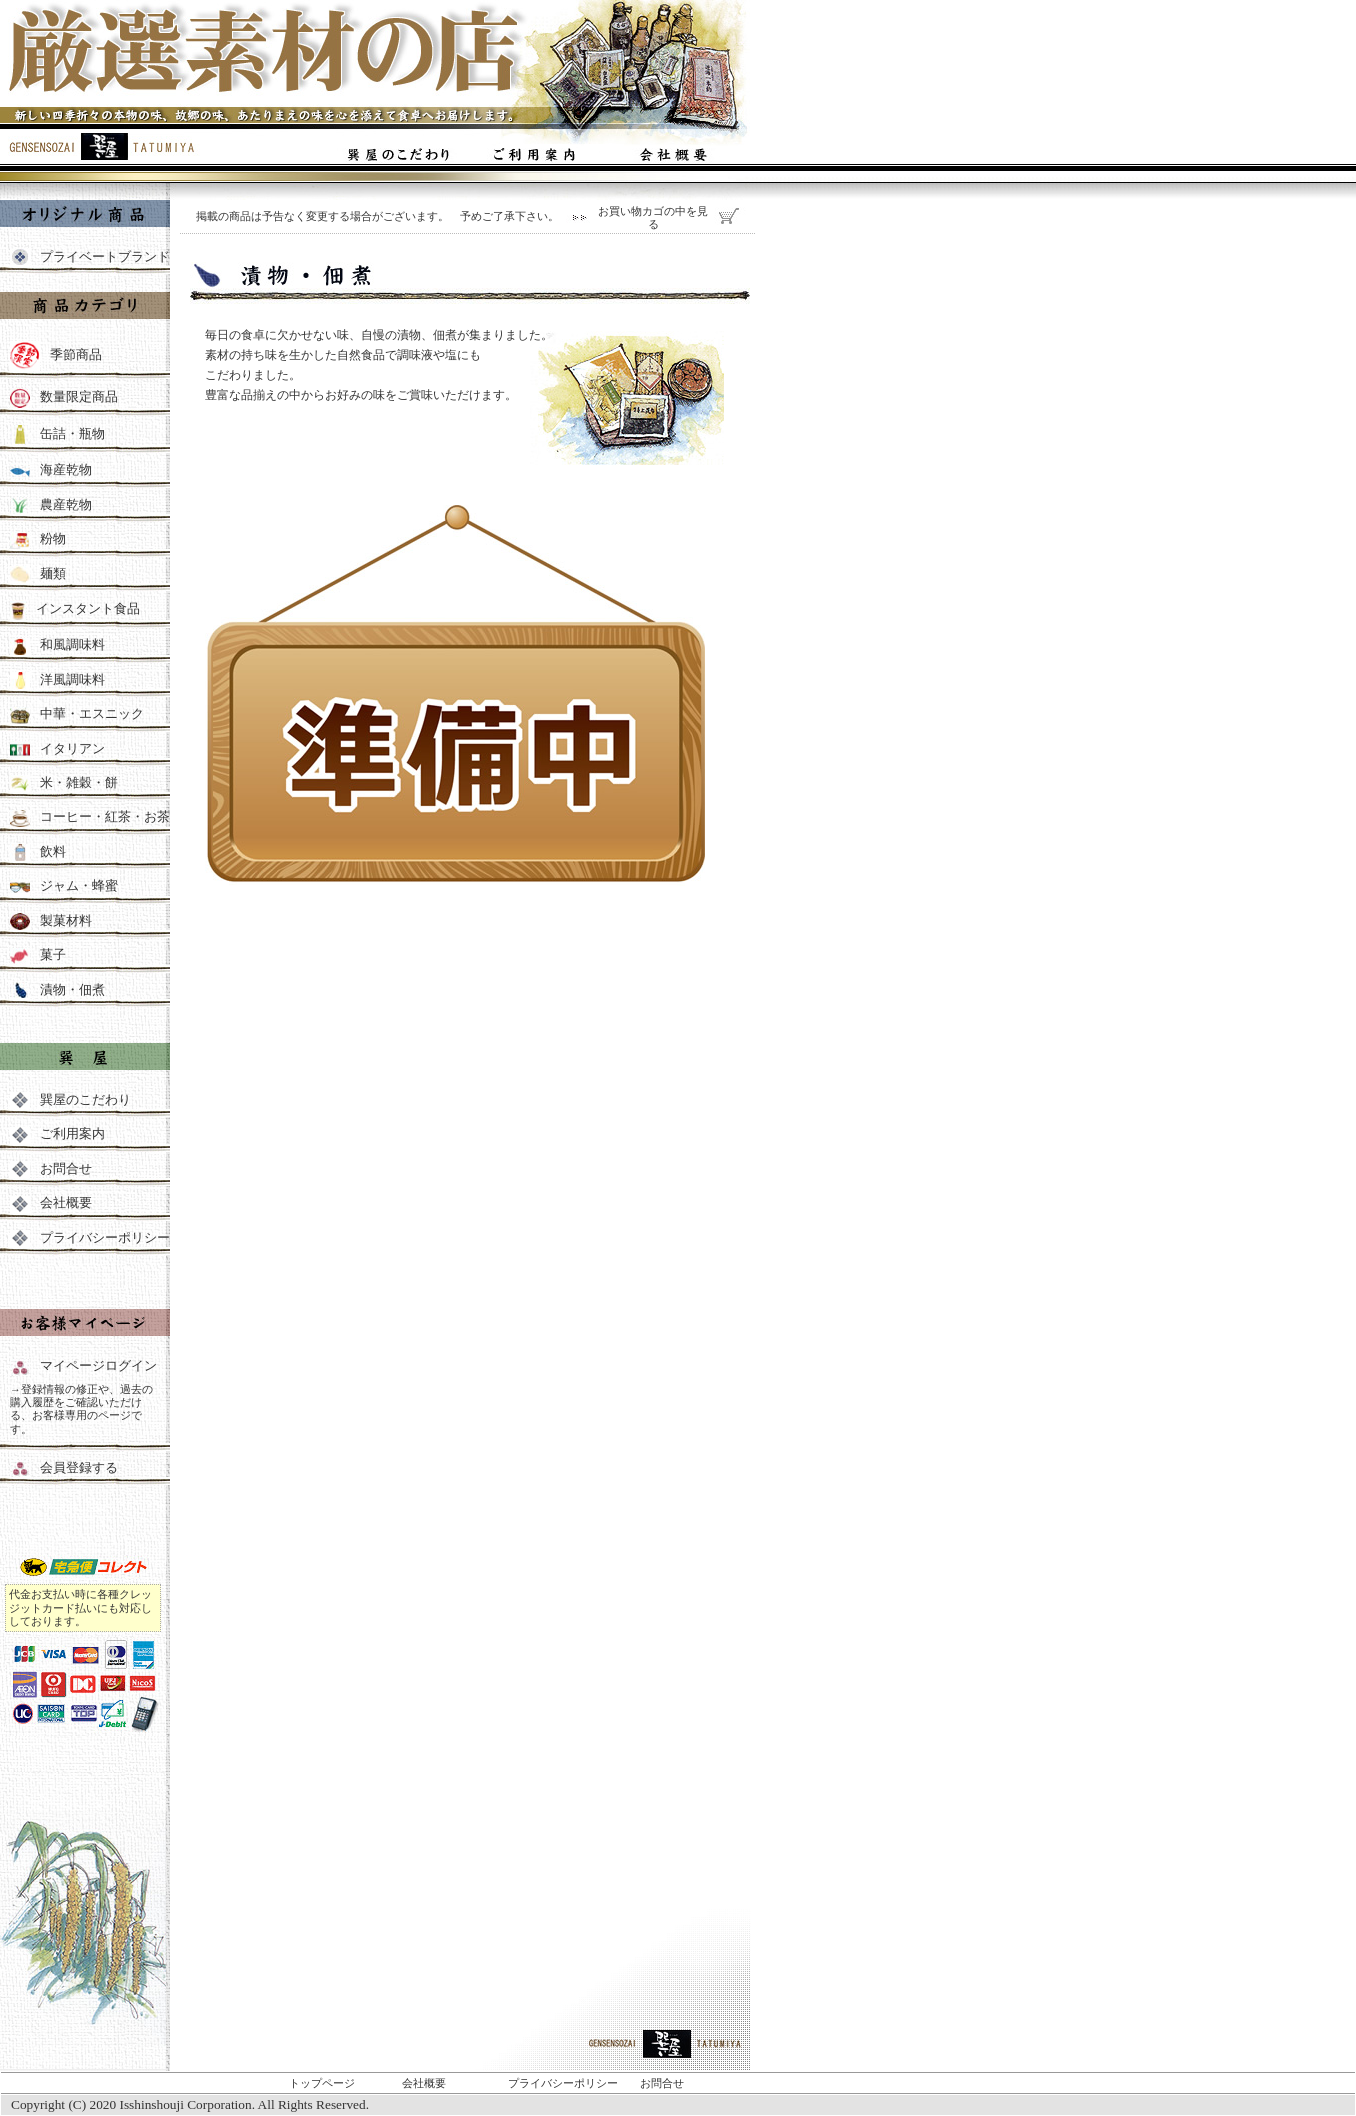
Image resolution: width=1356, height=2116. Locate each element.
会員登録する (79, 1467)
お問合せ (51, 1168)
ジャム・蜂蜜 (64, 885)
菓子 (38, 954)
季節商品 (76, 355)
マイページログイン (83, 1365)
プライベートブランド (105, 256)
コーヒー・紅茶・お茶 (90, 816)
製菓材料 (51, 920)
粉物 (53, 538)
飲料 (38, 851)
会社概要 (51, 1202)
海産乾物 (66, 469)
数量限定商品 (79, 397)
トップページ (322, 2083)
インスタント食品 (88, 608)
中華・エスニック (77, 713)
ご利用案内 (57, 1133)
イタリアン (57, 748)
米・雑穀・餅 (79, 782)
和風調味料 (57, 644)
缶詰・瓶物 (72, 434)
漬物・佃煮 (57, 989)
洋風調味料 (57, 679)
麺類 (53, 573)
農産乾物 (66, 504)
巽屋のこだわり (70, 1099)
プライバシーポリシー (90, 1237)
